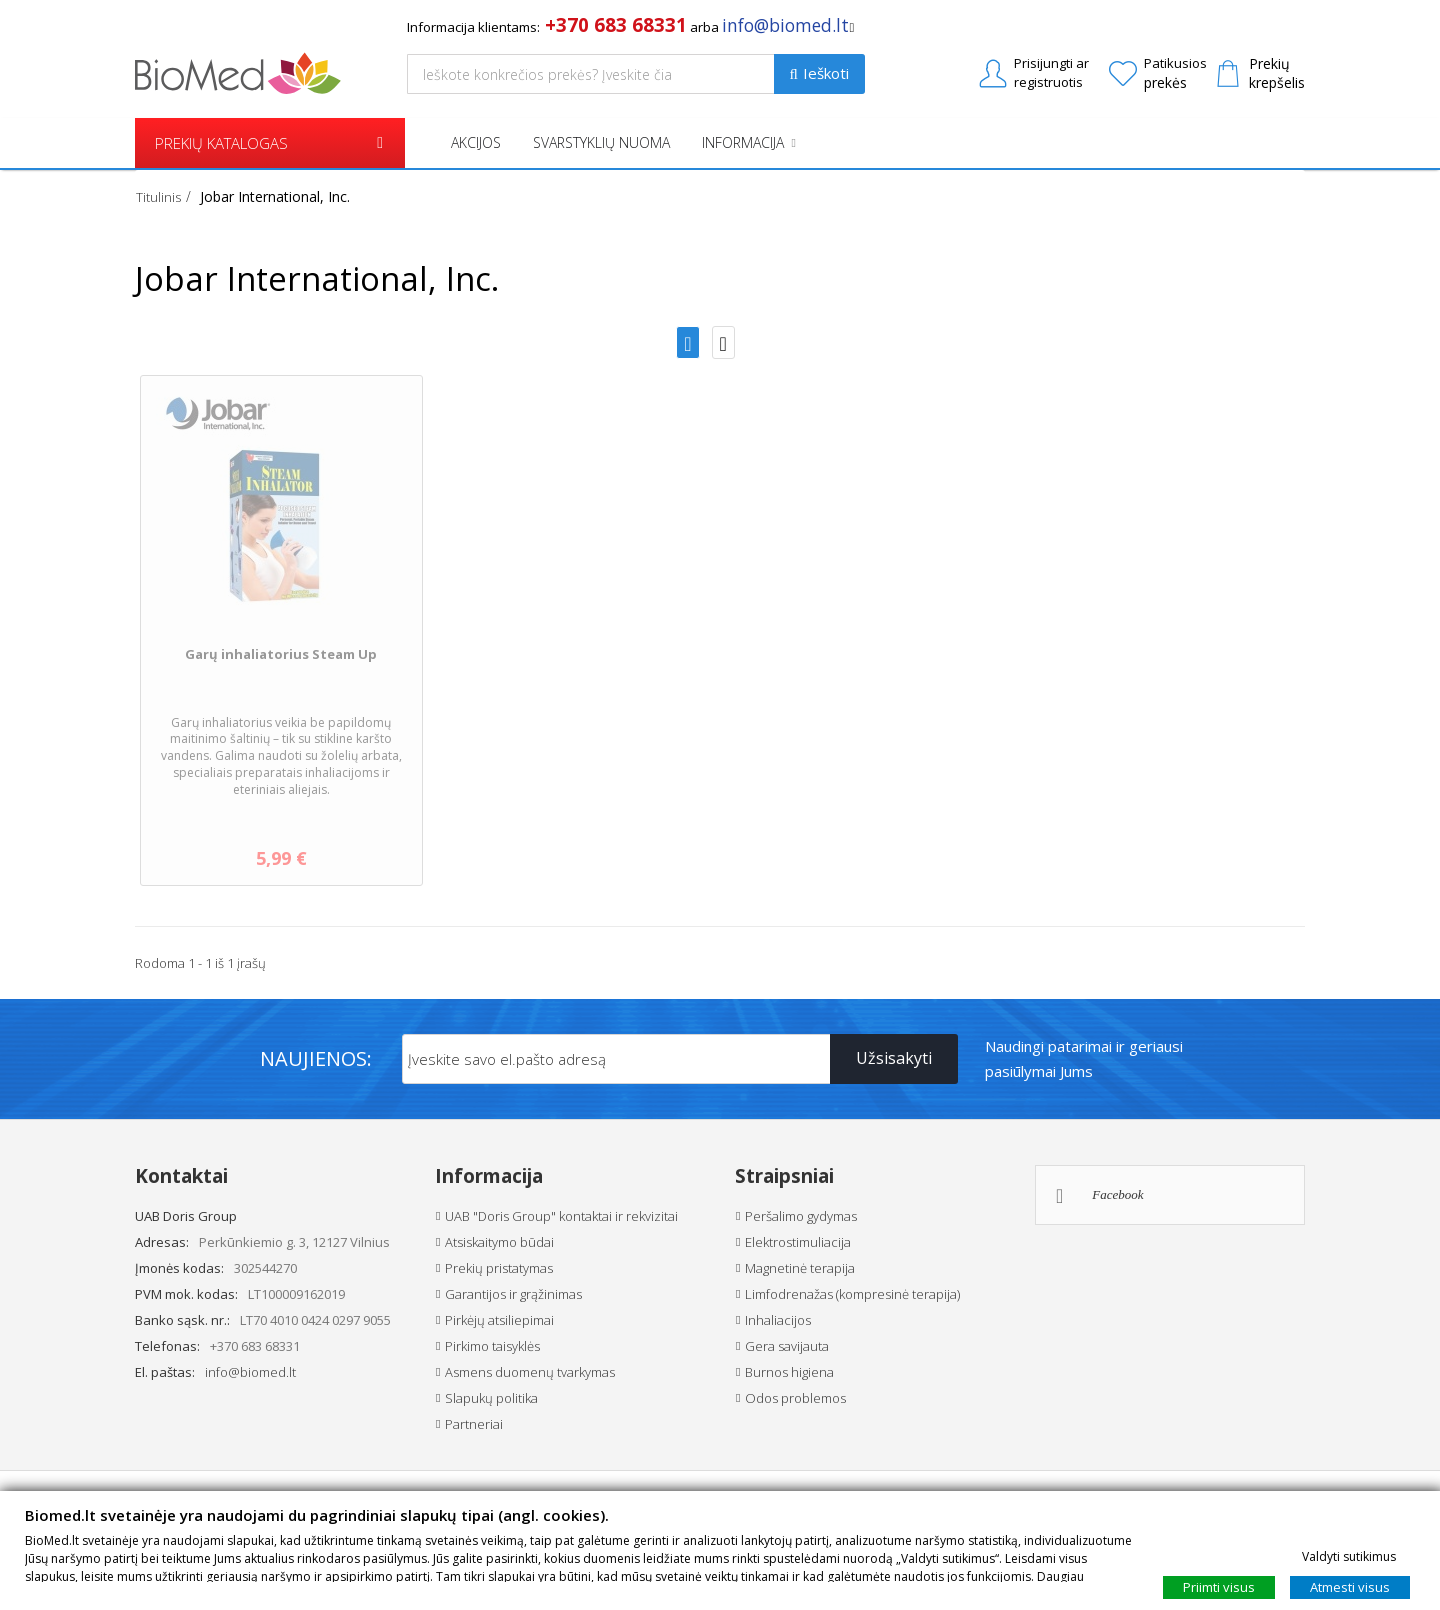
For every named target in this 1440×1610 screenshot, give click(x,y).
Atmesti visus (1350, 1586)
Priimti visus (1219, 1586)
